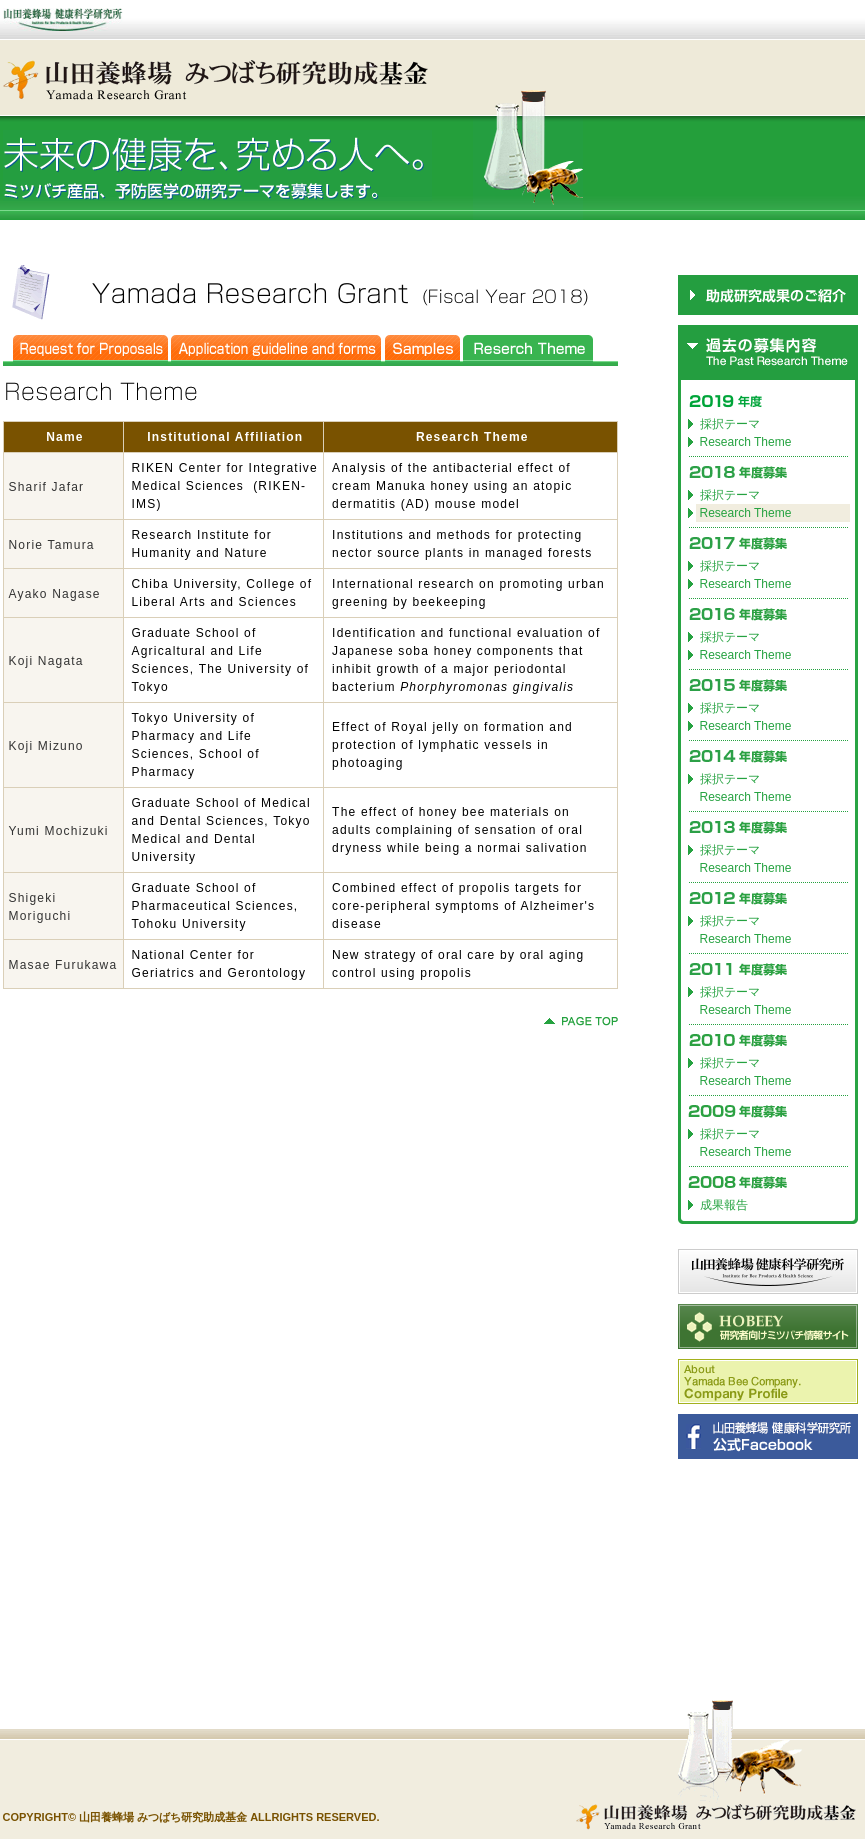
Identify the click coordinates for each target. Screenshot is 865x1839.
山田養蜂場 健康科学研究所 (768, 1271)
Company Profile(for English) (768, 1381)
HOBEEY (768, 1326)
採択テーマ (730, 424)
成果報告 (724, 1205)
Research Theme (746, 442)
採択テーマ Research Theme (746, 788)
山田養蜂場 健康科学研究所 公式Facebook (768, 1436)
